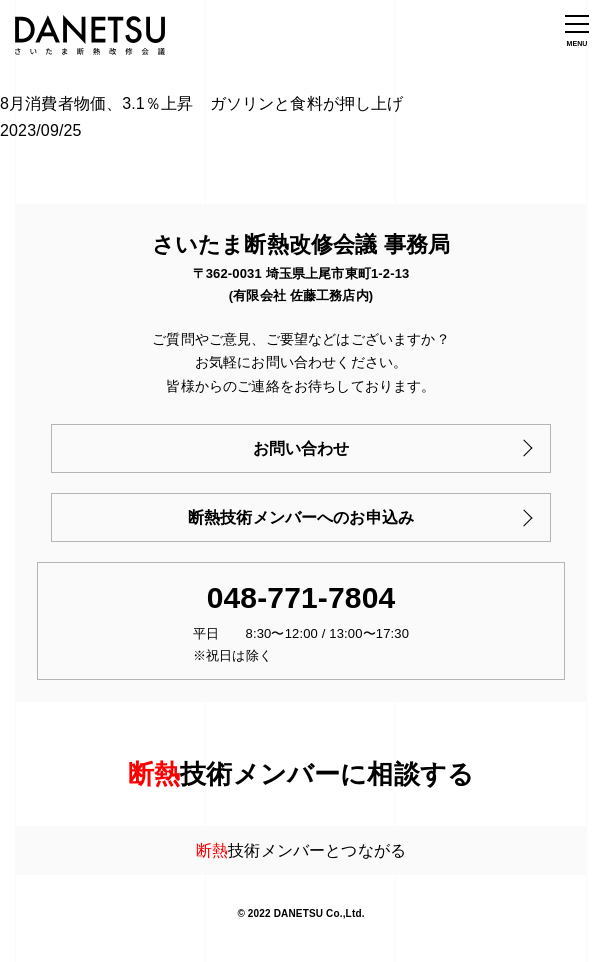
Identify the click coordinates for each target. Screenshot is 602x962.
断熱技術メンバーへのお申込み (301, 517)
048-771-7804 (301, 597)
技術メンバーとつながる (301, 850)
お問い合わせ (301, 448)
